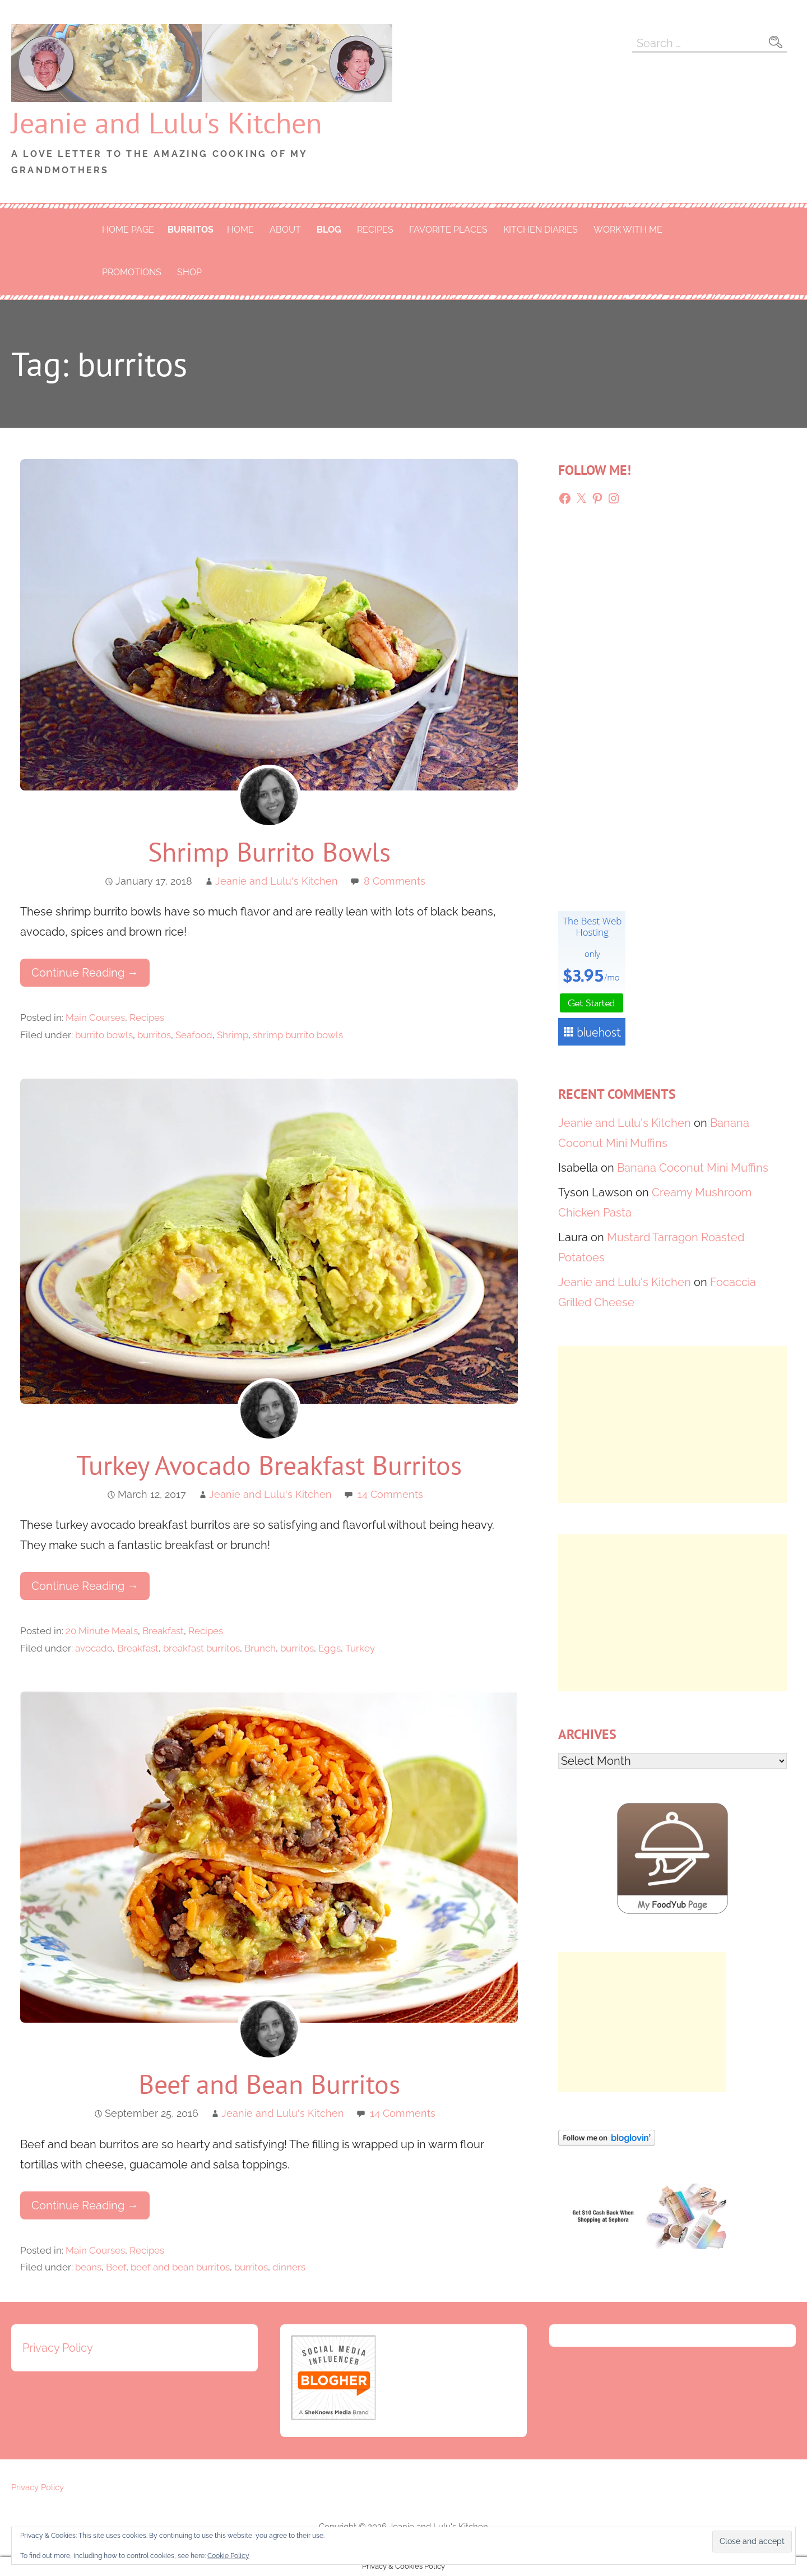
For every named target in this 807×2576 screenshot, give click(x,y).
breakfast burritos (201, 1648)
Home (240, 229)
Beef (116, 2267)
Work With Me (627, 229)
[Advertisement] (672, 1424)
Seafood (193, 1034)
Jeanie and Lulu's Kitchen (166, 122)
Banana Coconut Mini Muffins (692, 1167)
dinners (288, 2267)
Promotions (131, 272)
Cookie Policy (228, 2556)
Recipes (375, 229)
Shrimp (232, 1034)
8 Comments (394, 881)
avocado (94, 1648)
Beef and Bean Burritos (269, 2083)
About (285, 229)
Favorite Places (448, 229)
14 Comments (390, 1494)
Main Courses (95, 1017)
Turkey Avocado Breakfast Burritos (269, 1464)
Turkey (360, 1648)
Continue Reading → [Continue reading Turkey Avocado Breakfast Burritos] (84, 1586)
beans (88, 2267)
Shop (189, 272)
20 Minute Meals (102, 1630)
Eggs (329, 1648)
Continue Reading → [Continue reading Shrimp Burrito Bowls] (84, 972)
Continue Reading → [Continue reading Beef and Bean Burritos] (84, 2205)
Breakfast (163, 1630)
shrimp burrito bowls (298, 1034)
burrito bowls (104, 1034)
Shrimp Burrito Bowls (269, 851)
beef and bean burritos (180, 2267)
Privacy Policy (57, 2348)
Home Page (128, 229)
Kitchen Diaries (540, 229)
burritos (191, 229)
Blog (329, 229)
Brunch (260, 1648)
